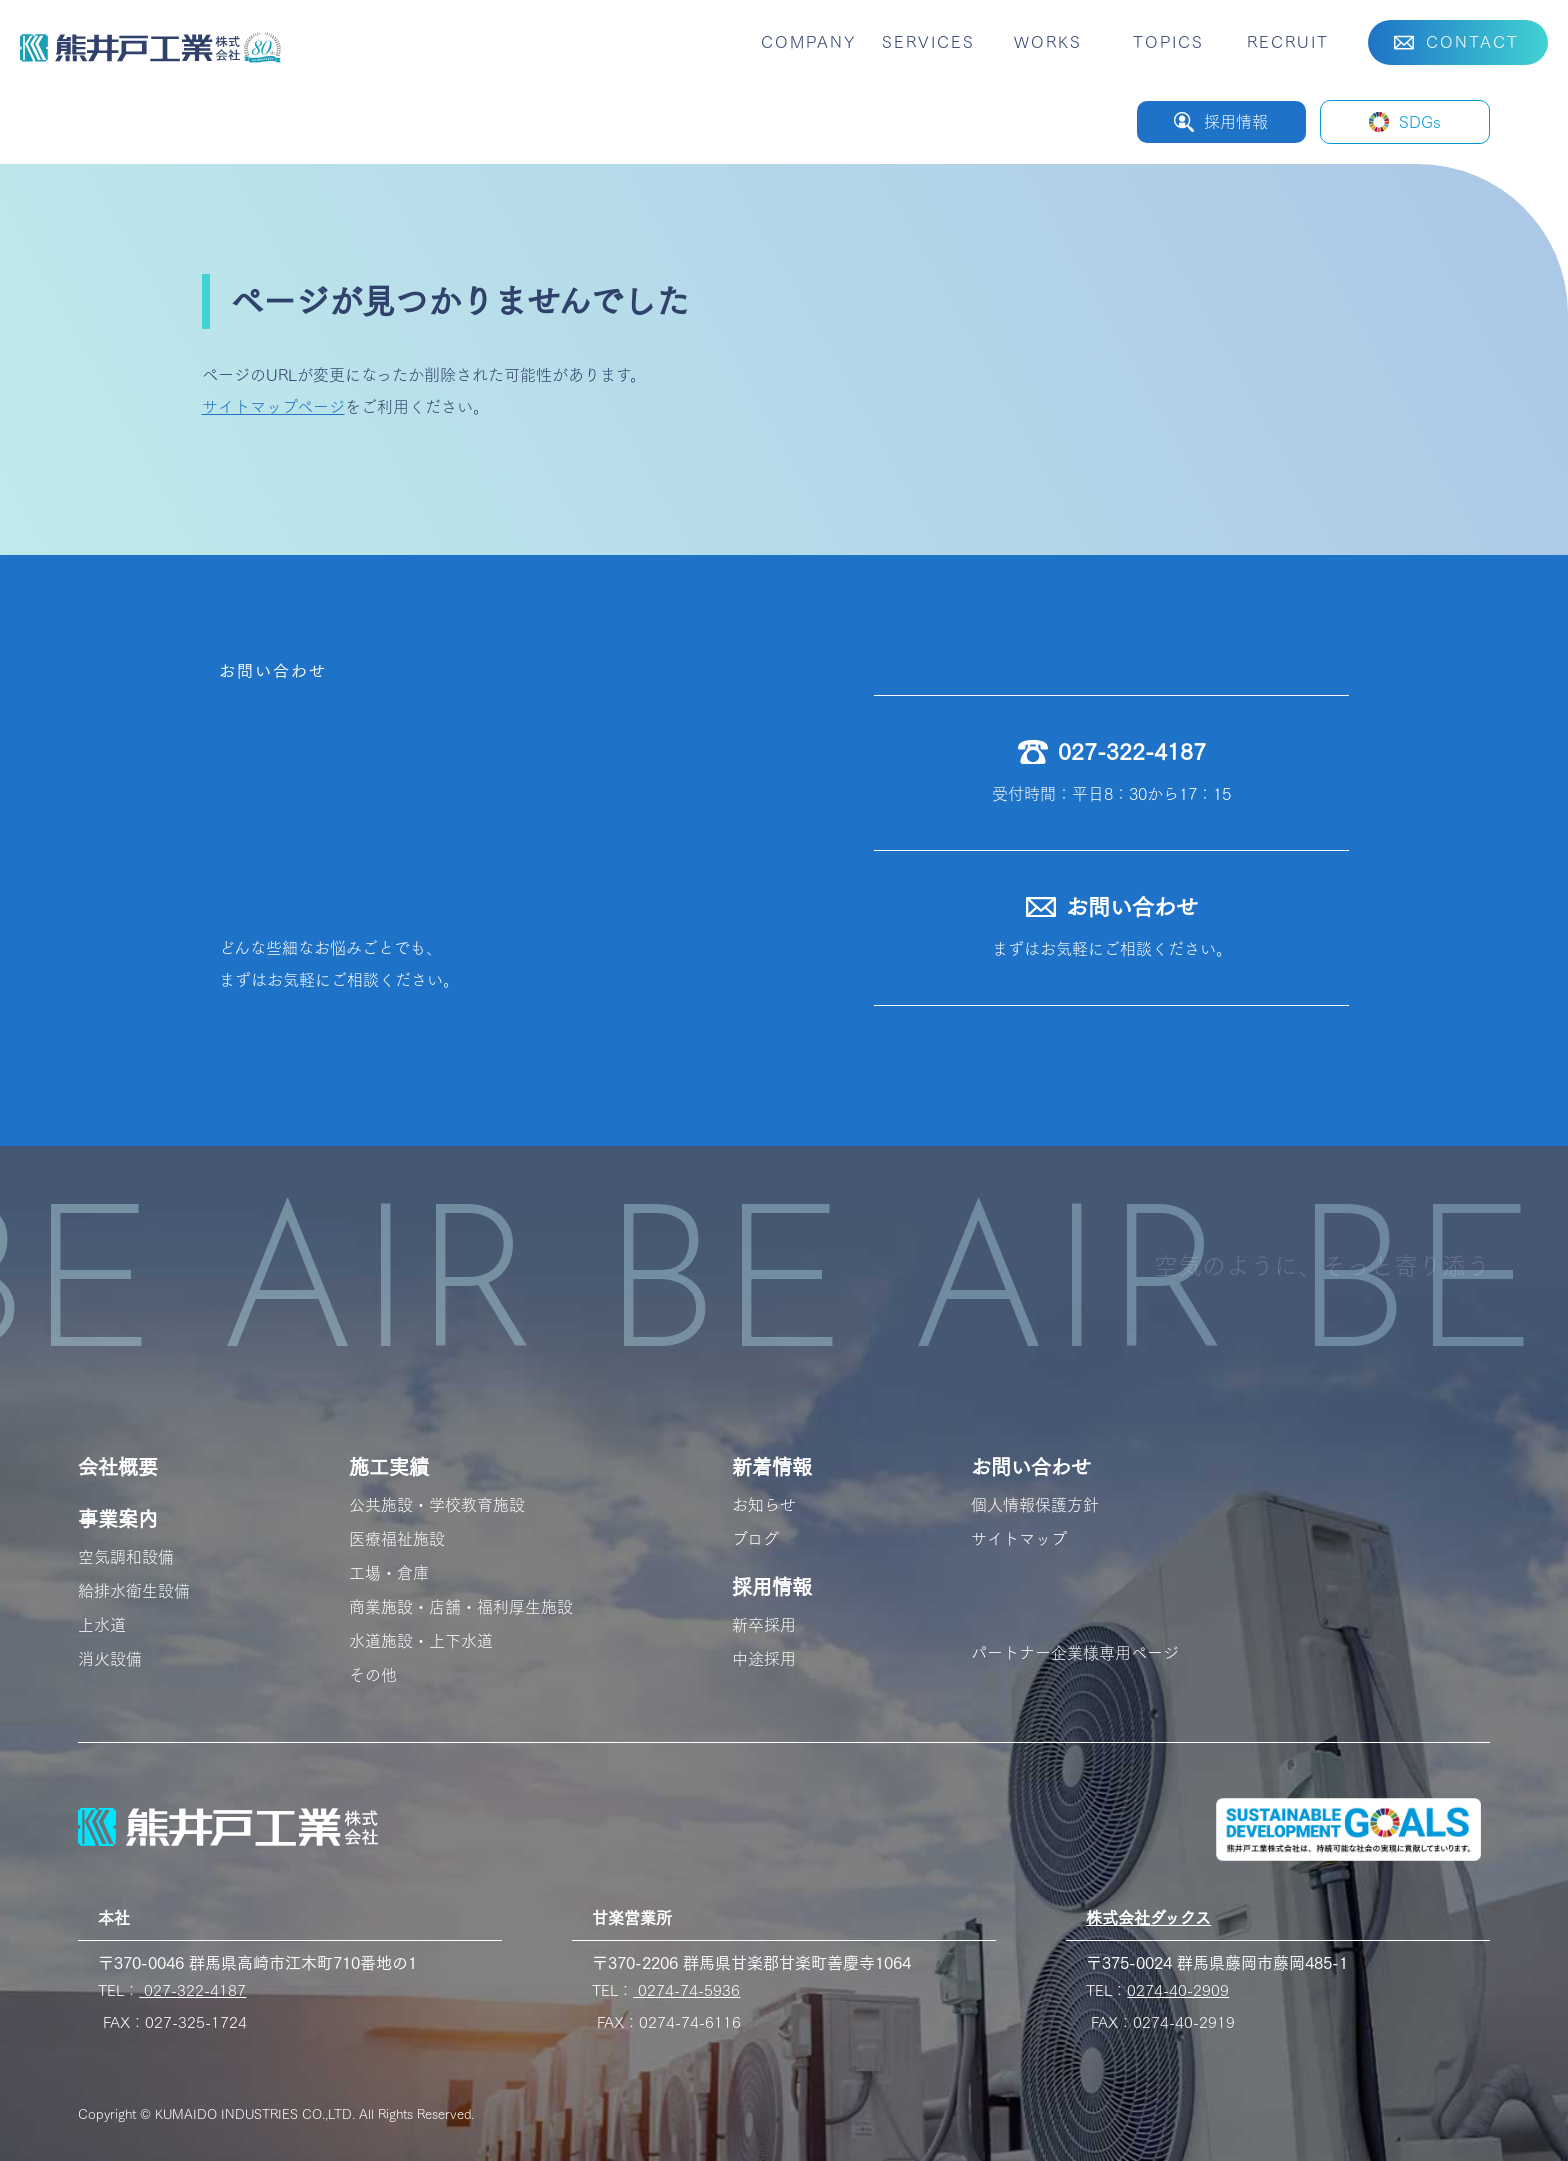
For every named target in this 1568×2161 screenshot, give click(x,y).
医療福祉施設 (397, 1539)
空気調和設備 (126, 1557)
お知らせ (764, 1505)
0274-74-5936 (686, 1990)
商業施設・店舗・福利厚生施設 (461, 1607)
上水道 (102, 1625)
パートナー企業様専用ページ (1075, 1653)
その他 (373, 1675)
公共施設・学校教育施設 (437, 1505)
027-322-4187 (192, 1990)
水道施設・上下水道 (421, 1641)
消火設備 (110, 1659)
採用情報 (772, 1587)
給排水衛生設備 (134, 1591)
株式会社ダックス (1148, 1918)
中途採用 (764, 1659)
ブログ (755, 1539)
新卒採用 (764, 1625)
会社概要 (118, 1467)
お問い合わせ (1031, 1467)
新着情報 (772, 1467)
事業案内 (118, 1519)
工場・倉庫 (389, 1573)
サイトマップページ (273, 407)
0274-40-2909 (1178, 1990)
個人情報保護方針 (1035, 1505)
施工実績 (389, 1467)
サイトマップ (1019, 1539)
